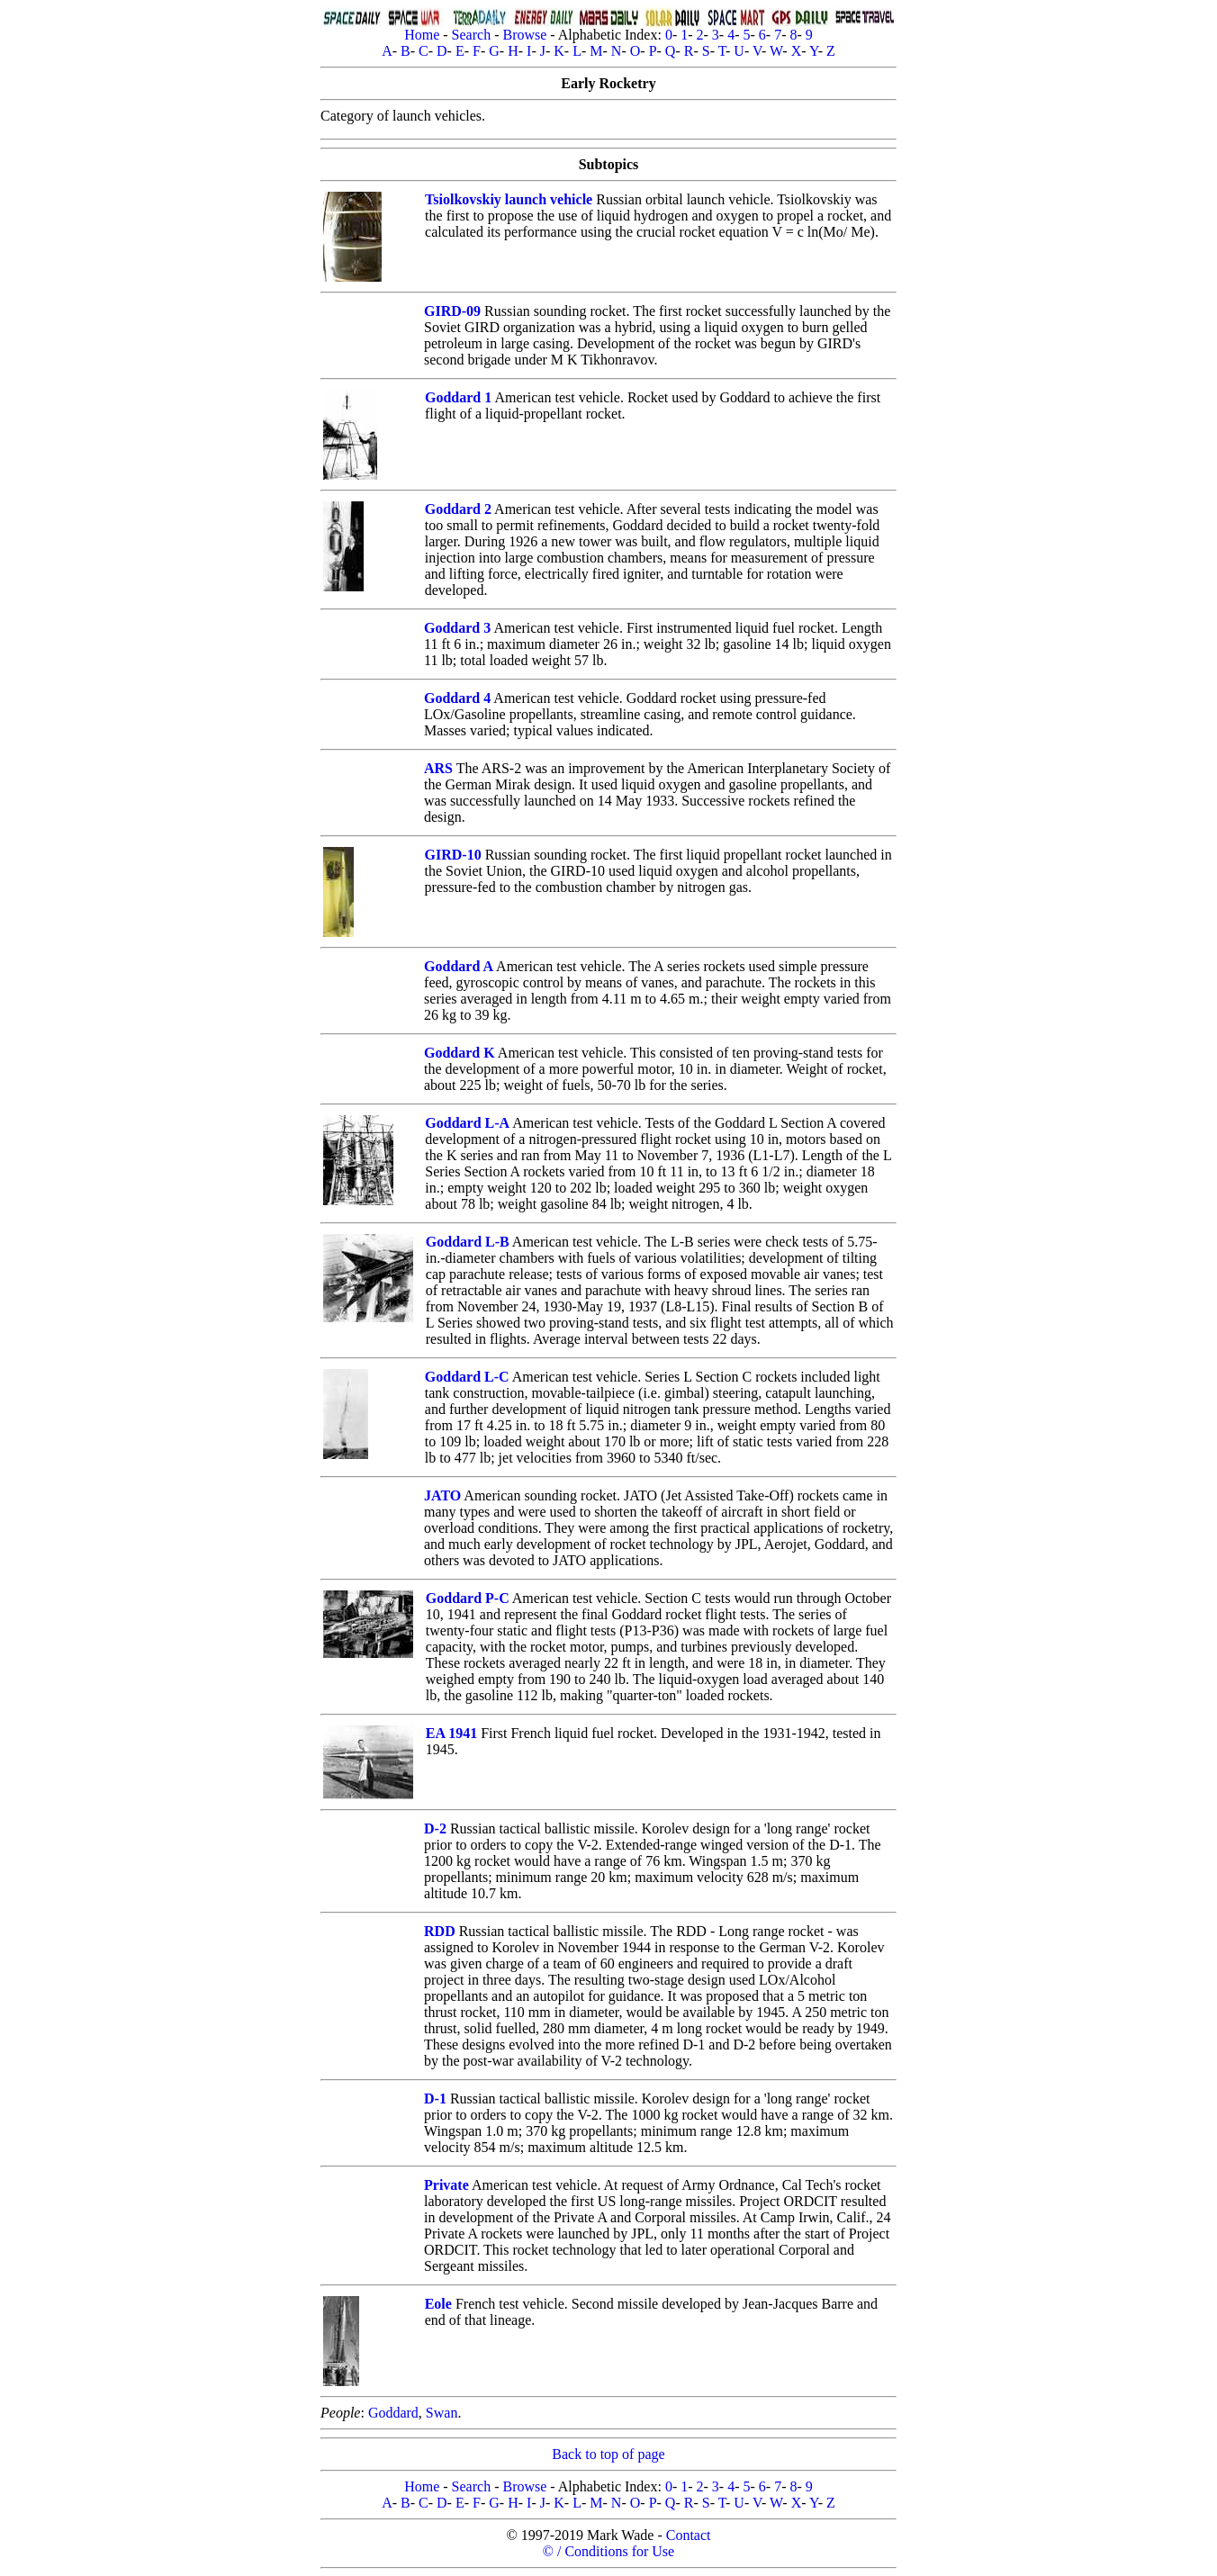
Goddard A (458, 966)
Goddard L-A (467, 1122)
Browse (524, 34)
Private (446, 2185)
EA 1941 (451, 1733)
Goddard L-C (467, 1376)
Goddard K (459, 1052)
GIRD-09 (452, 311)
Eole (438, 2303)
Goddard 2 (458, 509)
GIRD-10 (453, 854)
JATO (442, 1495)
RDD (439, 1931)
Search (471, 34)
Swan (442, 2412)
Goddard (393, 2412)
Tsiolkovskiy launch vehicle (508, 199)
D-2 (435, 1828)
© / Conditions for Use (608, 2551)
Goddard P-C (467, 1598)
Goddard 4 (457, 698)
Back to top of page (608, 2454)
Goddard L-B (467, 1241)
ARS (438, 768)
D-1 (435, 2098)
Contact (688, 2535)
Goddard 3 (457, 627)
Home (421, 34)
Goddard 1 (458, 397)
